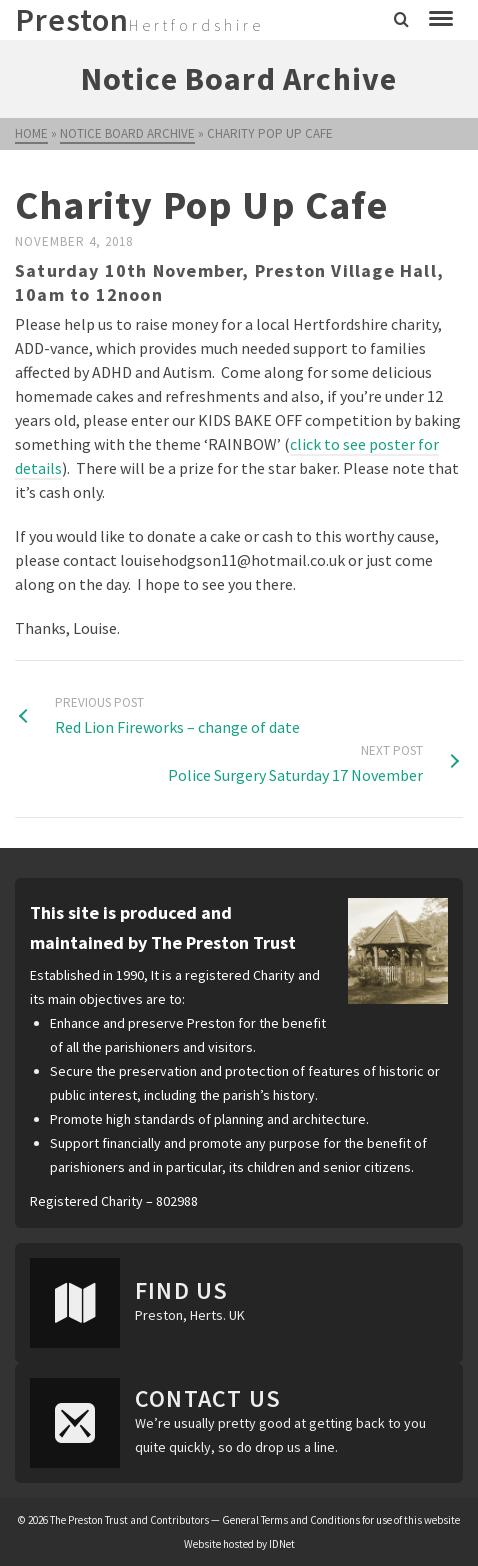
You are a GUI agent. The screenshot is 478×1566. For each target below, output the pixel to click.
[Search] (401, 20)
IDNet (282, 1544)
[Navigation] (441, 20)
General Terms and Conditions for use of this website (341, 1520)
